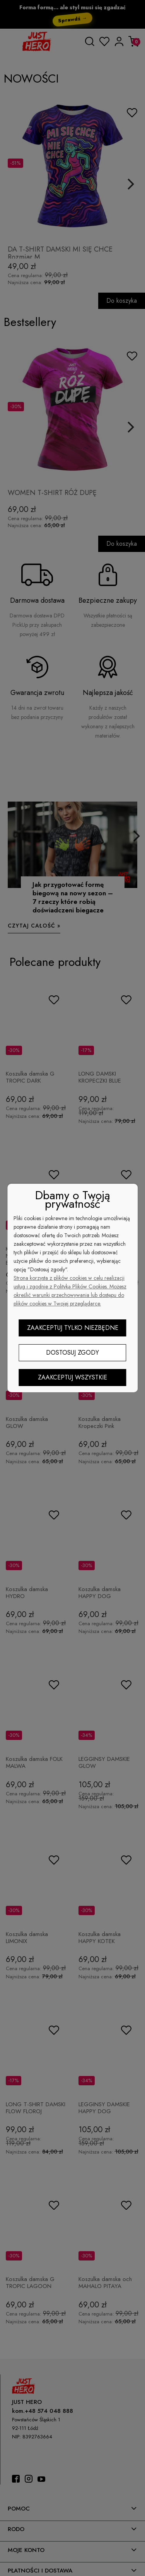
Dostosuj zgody (72, 1352)
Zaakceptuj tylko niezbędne (72, 1327)
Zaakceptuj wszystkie (72, 1377)
